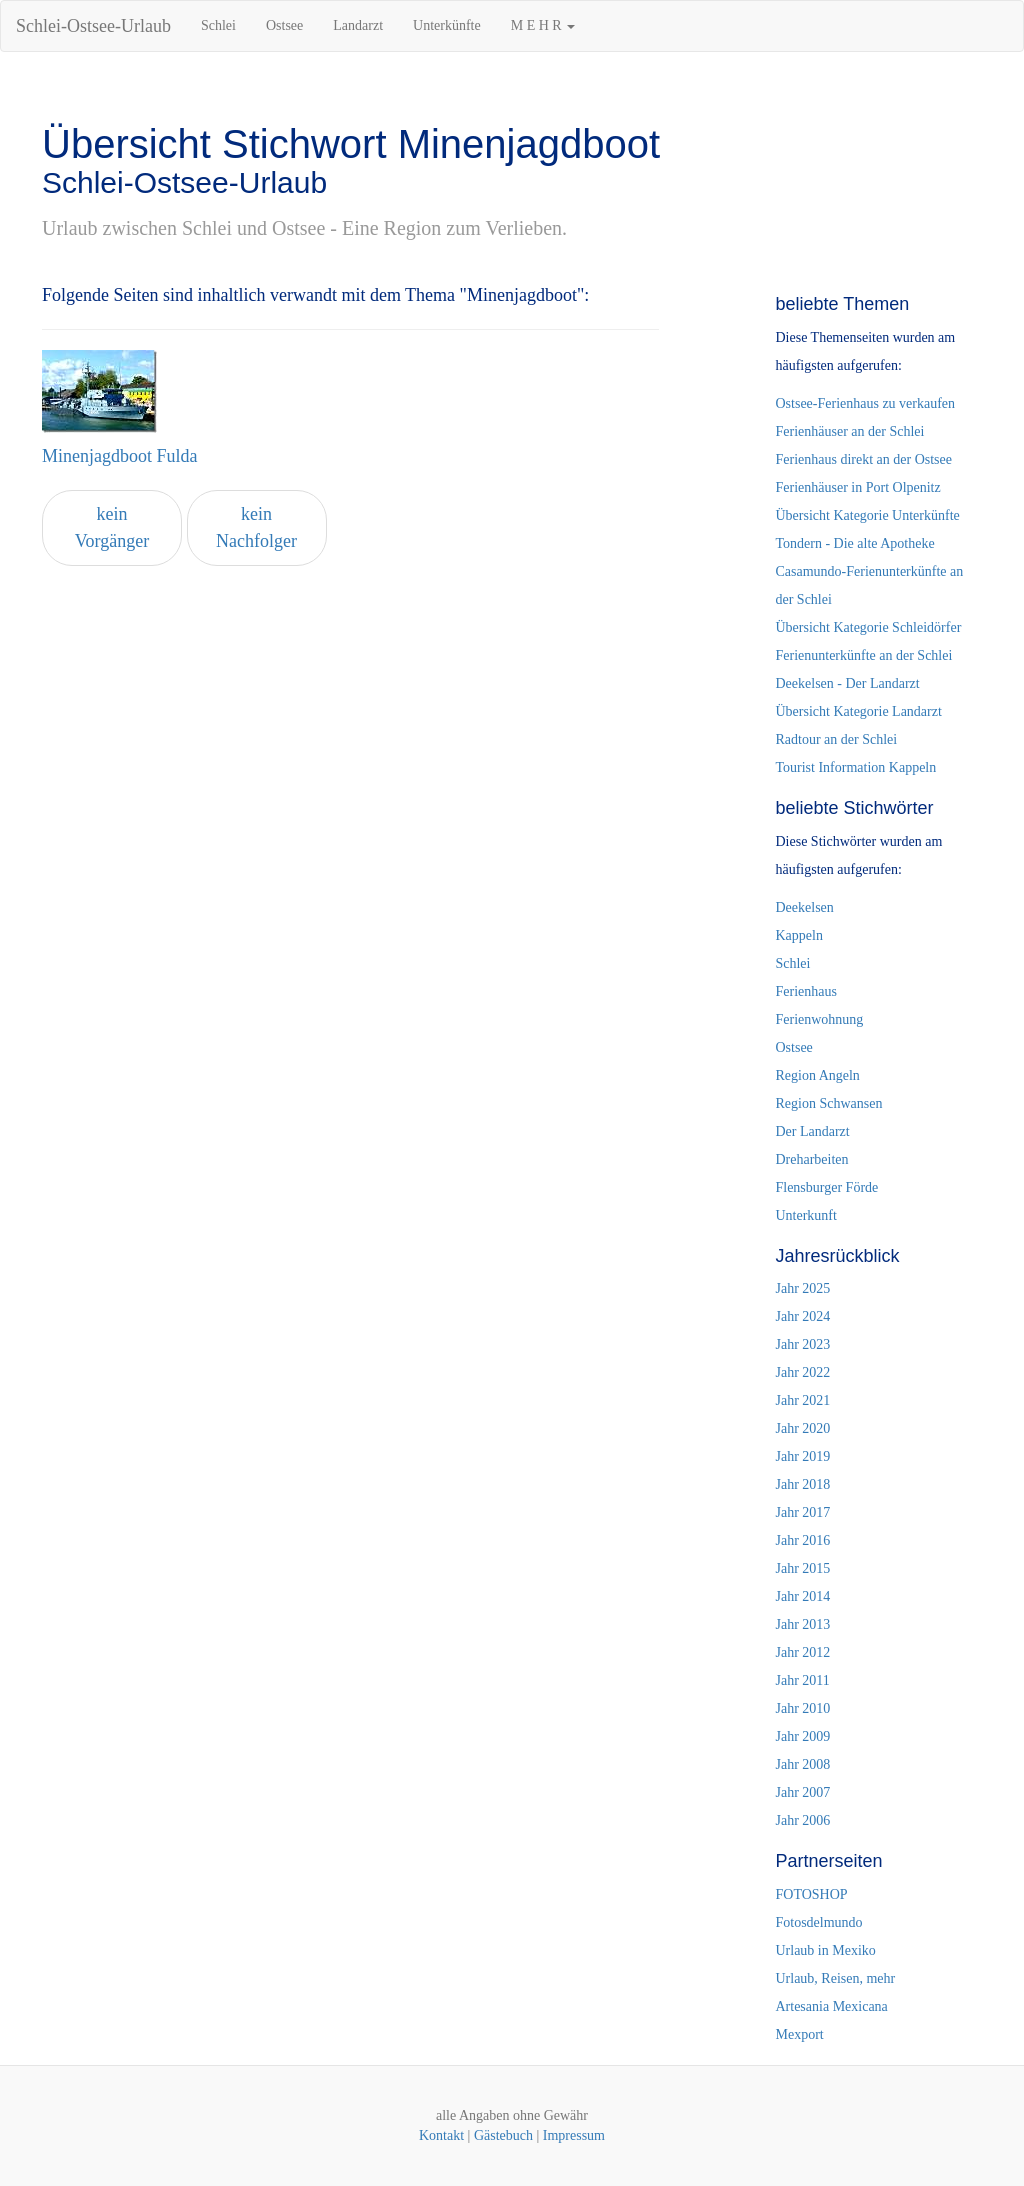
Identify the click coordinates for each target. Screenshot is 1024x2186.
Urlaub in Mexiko (825, 1950)
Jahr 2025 (802, 1288)
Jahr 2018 (802, 1484)
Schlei (218, 25)
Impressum (574, 2135)
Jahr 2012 (802, 1652)
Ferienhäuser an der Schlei (849, 431)
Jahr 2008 (802, 1764)
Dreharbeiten (811, 1159)
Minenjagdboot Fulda (120, 456)
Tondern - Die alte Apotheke (854, 543)
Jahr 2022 (802, 1372)
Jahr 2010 (802, 1708)
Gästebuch (503, 2135)
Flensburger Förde (826, 1187)
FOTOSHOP (811, 1894)
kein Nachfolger (256, 527)
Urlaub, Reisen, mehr (835, 1978)
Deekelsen (804, 907)
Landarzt (358, 25)
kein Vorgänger (112, 527)
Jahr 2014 (802, 1596)
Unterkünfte (447, 25)
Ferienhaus (805, 991)
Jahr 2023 (802, 1344)
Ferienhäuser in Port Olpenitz (857, 487)
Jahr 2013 (802, 1624)
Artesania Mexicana (831, 2006)
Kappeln (798, 935)
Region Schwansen (828, 1103)
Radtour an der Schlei (836, 739)
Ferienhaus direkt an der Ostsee (863, 459)
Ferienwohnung (819, 1019)
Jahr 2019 (802, 1456)
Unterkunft (805, 1215)
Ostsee (284, 25)
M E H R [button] (543, 25)
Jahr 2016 (802, 1540)
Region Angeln (817, 1075)
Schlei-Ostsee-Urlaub (93, 26)
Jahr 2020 (802, 1428)
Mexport (799, 2034)
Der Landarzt (812, 1131)
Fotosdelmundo (818, 1922)
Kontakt (441, 2135)
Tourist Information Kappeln (855, 767)
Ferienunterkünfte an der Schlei (863, 655)
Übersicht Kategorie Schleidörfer (868, 627)
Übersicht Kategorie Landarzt (858, 711)
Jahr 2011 (802, 1680)
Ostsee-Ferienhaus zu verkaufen (865, 403)
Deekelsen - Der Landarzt (847, 683)
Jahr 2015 (802, 1568)
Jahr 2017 (802, 1512)
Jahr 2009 (802, 1736)
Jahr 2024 (802, 1316)
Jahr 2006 (802, 1820)
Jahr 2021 (802, 1400)
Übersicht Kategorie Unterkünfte (867, 515)
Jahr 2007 (802, 1792)
